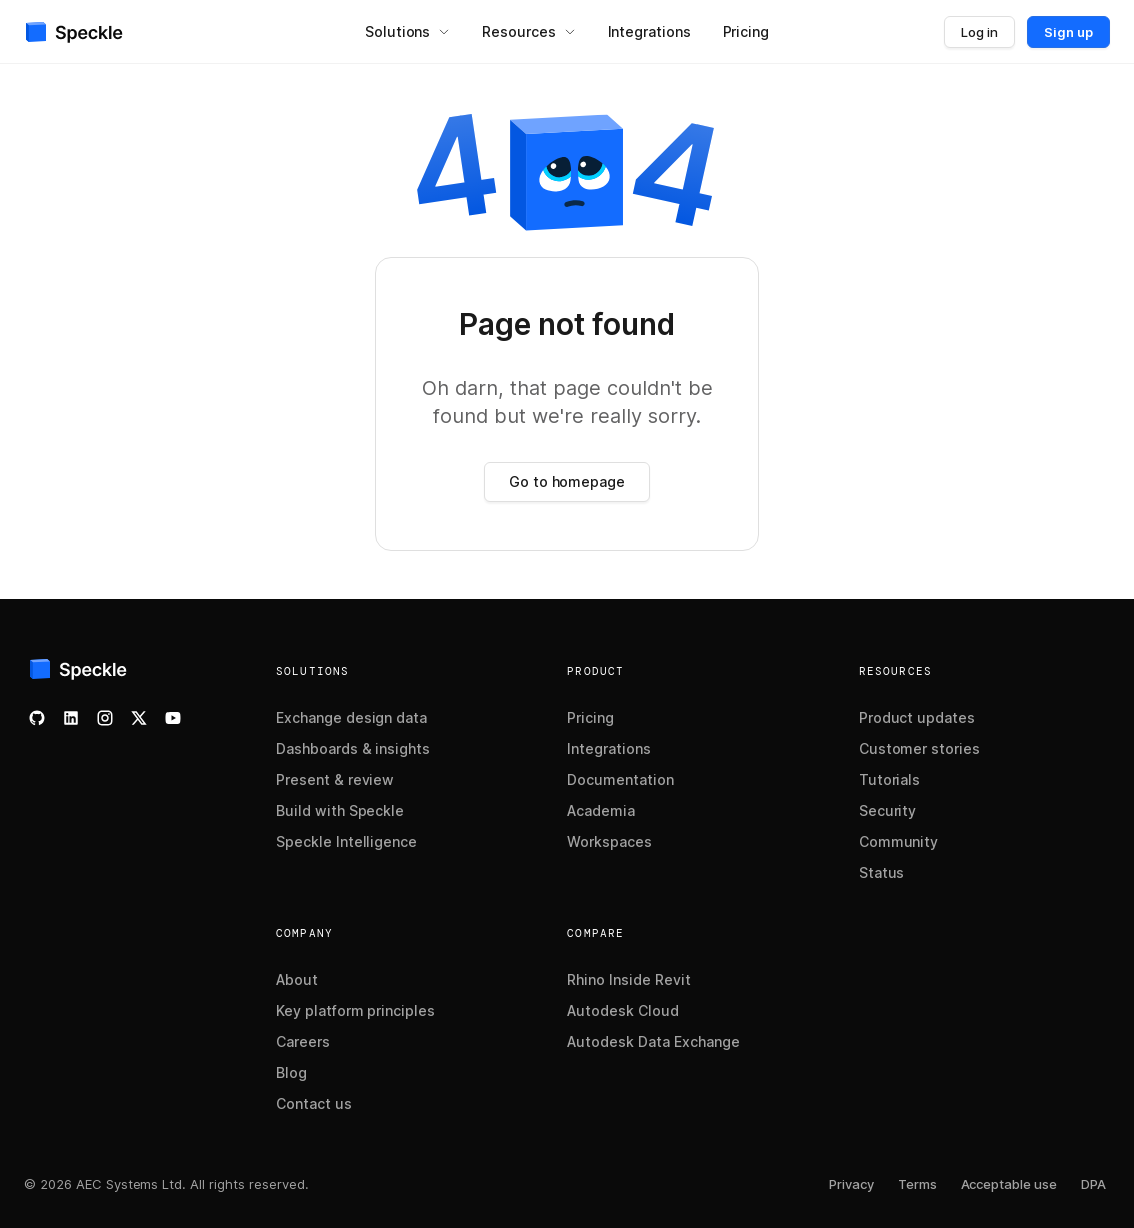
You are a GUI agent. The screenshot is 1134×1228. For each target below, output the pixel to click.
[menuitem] (407, 32)
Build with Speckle (340, 810)
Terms (917, 1184)
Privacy (851, 1184)
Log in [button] (979, 32)
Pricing (590, 717)
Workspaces (609, 841)
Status (882, 872)
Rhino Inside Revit (628, 979)
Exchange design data (351, 717)
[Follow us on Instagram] (105, 718)
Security (888, 810)
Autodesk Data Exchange (653, 1041)
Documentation (620, 779)
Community (899, 841)
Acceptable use (1009, 1184)
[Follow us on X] (139, 718)
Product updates (917, 717)
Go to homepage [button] (567, 481)
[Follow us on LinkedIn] (71, 718)
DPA (1093, 1184)
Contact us (314, 1103)
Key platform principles (355, 1010)
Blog (291, 1072)
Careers (303, 1041)
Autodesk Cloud (622, 1010)
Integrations (609, 748)
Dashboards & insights (353, 748)
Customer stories (919, 748)
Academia (601, 810)
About (297, 979)
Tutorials (890, 779)
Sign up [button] (1068, 32)
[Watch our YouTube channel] (173, 718)
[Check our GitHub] (37, 718)
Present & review (335, 779)
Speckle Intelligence (346, 841)
